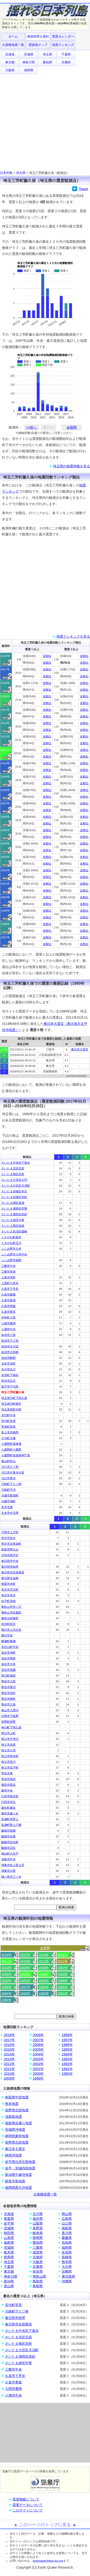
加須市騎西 (8, 1357)
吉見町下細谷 (9, 1375)
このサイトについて (27, 2510)
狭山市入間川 (9, 1710)
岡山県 (67, 2214)
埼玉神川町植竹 (11, 1403)
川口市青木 (8, 1478)
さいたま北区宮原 (12, 1168)
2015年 (63, 1955)
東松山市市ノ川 (11, 1606)
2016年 (44, 1955)
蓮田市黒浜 (8, 1784)
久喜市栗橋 (8, 1294)
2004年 (44, 1974)
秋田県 (9, 2233)
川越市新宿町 (9, 1495)
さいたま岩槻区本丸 (14, 1191)
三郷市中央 (8, 1265)
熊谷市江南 (8, 1704)
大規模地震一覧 (13, 45)
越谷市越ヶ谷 (9, 1813)
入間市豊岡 (8, 1323)
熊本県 (67, 2262)
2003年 (63, 1974)
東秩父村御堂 (9, 1618)
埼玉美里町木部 (11, 1409)
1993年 (25, 1993)
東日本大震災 (79, 1049)
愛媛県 (67, 2238)
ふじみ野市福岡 (11, 1260)
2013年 (25, 1961)
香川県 (67, 2233)
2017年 (25, 1955)
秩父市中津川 (9, 1738)
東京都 (10, 62)
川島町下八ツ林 (11, 1484)
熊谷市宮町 (8, 1693)
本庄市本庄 (8, 1595)
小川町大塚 (8, 1438)
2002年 (6, 1980)
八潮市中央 (8, 1329)
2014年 (6, 1961)
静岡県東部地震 (17, 2136)
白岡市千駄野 (9, 1716)
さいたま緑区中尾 (12, 1220)
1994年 (6, 1993)
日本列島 (6, 173)
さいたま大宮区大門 (14, 1179)
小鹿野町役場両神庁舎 (15, 1455)
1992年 (44, 1993)
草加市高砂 (8, 1779)
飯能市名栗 (8, 1836)
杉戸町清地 (8, 1601)
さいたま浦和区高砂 (14, 1214)
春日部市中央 (9, 1561)
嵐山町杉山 (8, 1461)
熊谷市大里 (8, 1681)
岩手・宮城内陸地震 (20, 2168)
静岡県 (38, 2238)
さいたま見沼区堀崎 (14, 1231)
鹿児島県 (68, 2276)
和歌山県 (39, 2276)
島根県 (38, 2286)
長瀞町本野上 (9, 1819)
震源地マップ (38, 45)
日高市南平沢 (9, 1555)
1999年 (63, 1980)
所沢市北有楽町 (11, 1543)
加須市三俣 (8, 1335)
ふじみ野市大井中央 (14, 1254)
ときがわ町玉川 (11, 1243)
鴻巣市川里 (8, 1870)
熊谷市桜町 (8, 1698)
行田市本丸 (8, 1802)
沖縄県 (67, 2281)
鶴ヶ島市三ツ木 (11, 1876)
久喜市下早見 (9, 1288)
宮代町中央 (8, 1415)
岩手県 (9, 2223)
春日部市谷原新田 (12, 1572)
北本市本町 (8, 1363)
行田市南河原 (9, 1796)
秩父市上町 (8, 1733)
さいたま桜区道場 (12, 1202)
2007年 (63, 1967)
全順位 (47, 656)
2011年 (63, 1961)
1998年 (6, 1987)
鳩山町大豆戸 (9, 1853)
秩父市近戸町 (9, 1767)
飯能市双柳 (8, 1830)
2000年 (44, 1980)
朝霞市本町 (8, 1583)
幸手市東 (7, 1507)
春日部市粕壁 (9, 1566)
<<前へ (31, 427)
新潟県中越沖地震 (18, 2175)
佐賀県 (67, 2252)
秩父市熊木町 (9, 1756)
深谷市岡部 (8, 1658)
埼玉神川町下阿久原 (14, 1398)
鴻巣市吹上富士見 (12, 1865)
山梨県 (38, 2223)
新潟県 (9, 2281)
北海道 (10, 54)
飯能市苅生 (8, 1847)
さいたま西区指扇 (12, 1225)
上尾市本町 (8, 1277)
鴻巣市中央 (8, 1859)
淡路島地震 (13, 2117)
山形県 (9, 2238)
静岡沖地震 (13, 2155)
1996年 (44, 1987)
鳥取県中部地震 (17, 2097)
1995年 (63, 1987)
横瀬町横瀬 (8, 1641)
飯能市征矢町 (9, 1842)
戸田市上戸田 (9, 1532)
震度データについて (27, 2505)
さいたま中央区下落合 (15, 1162)
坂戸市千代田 (9, 1386)
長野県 (38, 2228)
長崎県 (67, 2257)
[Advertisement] (45, 121)
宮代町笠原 (8, 1421)
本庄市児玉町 (9, 1589)
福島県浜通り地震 (18, 2123)
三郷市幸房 (8, 1271)
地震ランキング (63, 45)
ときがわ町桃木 (11, 1237)
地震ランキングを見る (73, 636)
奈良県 (38, 2271)
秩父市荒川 (8, 1761)
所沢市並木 (8, 1538)
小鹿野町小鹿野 (11, 1449)
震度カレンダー (63, 36)
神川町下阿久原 (11, 1727)
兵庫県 (38, 2267)
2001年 (25, 1980)
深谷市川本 (8, 1664)
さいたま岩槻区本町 (14, 1197)
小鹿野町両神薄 (11, 1443)
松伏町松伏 (8, 1624)
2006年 (6, 1974)
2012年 (44, 1961)
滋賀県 (38, 2252)
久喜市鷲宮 (8, 1311)
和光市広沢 (8, 1380)
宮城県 (28, 54)
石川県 (38, 2214)
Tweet (83, 189)
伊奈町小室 (8, 1317)
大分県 (67, 2267)
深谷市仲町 (8, 1652)
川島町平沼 (8, 1489)
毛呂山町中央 (9, 1647)
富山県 (9, 2286)
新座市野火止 (9, 1549)
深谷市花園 (8, 1669)
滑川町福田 (8, 1675)
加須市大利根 (9, 1352)
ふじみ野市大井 (11, 1248)
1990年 (6, 2000)
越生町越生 (8, 1807)
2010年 (6, 1967)
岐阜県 (38, 2233)
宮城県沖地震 (15, 2129)
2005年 (25, 1974)
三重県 (38, 2247)
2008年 (44, 1967)
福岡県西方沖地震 (18, 2187)
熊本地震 (11, 2104)
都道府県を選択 (38, 36)
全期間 (71, 427)
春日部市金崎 (9, 1578)
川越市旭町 (8, 1501)
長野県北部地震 (17, 2110)
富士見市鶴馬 (9, 1432)
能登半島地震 (15, 2181)
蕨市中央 (7, 1790)
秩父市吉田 (8, 1744)
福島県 (9, 2242)
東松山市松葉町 (11, 1612)
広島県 (67, 2219)
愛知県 (47, 62)
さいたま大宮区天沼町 (15, 1185)
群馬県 (9, 2257)
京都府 (66, 62)
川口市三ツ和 (9, 1466)
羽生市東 (7, 1773)
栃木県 (9, 2252)
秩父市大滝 (8, 1750)
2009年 (25, 1967)
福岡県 (28, 70)
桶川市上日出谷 (11, 1629)
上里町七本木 (9, 1283)
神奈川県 (28, 62)
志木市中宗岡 (9, 1512)
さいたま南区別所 (12, 1174)
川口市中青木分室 (12, 1472)
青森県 (9, 2219)
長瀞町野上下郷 (11, 1824)
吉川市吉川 (8, 1369)
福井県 (38, 2219)
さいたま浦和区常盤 (14, 1208)
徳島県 (67, 2228)
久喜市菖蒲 (8, 1300)
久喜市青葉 (8, 1306)
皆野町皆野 (8, 1721)
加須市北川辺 (9, 1346)
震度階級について (25, 2499)
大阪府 (10, 70)
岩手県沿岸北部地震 (20, 2162)
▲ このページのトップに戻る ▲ (45, 2524)
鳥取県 (38, 2281)
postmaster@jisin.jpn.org (48, 2560)
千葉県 (66, 54)
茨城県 (9, 2247)
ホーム (13, 36)
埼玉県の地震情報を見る (71, 466)
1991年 (63, 1993)
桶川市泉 (7, 1635)
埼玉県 (47, 54)
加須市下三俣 (9, 1340)
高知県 (67, 2242)
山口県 (67, 2223)
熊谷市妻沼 (8, 1687)
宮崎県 (67, 2271)
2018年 (6, 1955)
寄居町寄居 (8, 1426)
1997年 (25, 1987)
